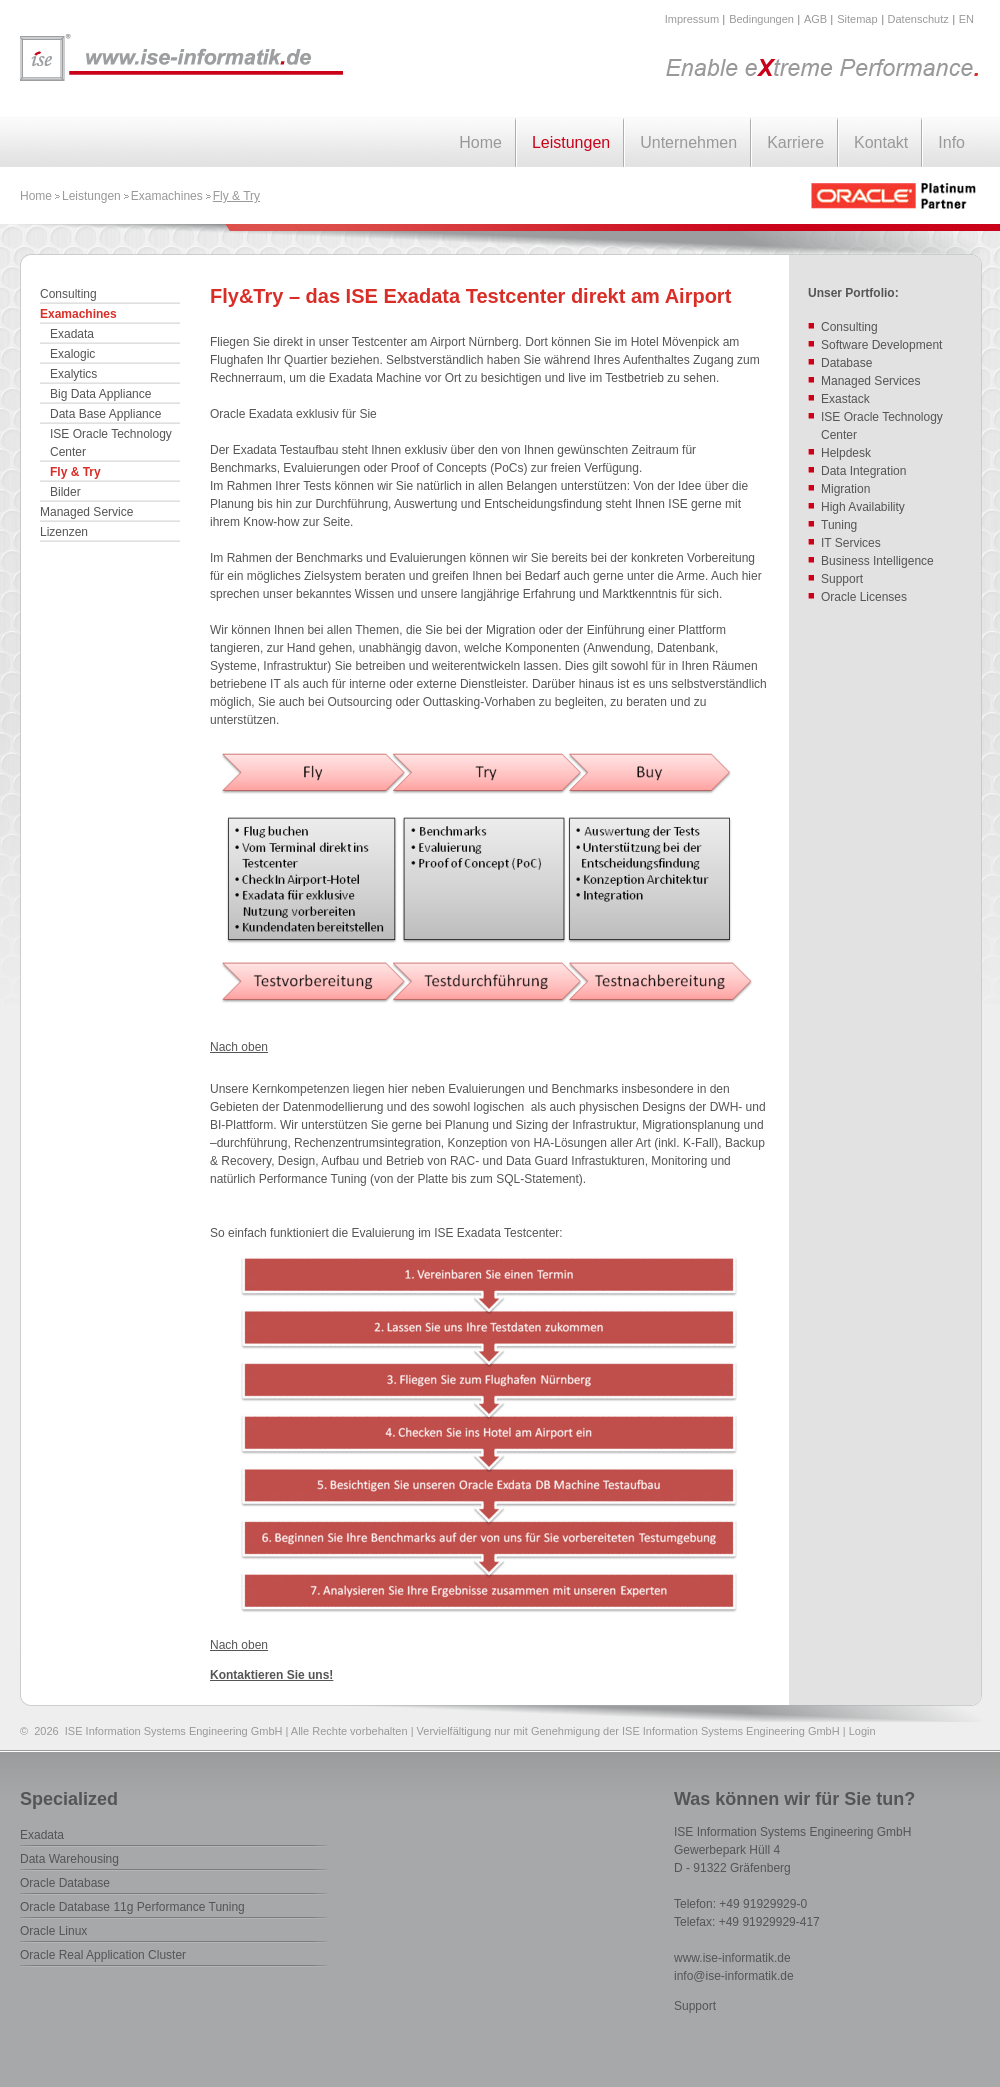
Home (480, 142)
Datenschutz (918, 19)
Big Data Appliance (100, 394)
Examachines (167, 196)
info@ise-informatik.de (734, 1976)
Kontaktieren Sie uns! (271, 1675)
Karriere (795, 142)
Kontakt (881, 142)
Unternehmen (688, 142)
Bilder (65, 492)
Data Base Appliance (105, 414)
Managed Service (86, 512)
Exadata (72, 334)
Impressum (692, 19)
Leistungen (571, 142)
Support (695, 2006)
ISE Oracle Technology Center (111, 443)
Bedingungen (761, 19)
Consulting (68, 294)
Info (951, 142)
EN (966, 19)
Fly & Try (236, 196)
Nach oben (239, 1047)
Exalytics (73, 374)
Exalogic (72, 354)
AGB (815, 19)
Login (862, 1731)
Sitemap (857, 19)
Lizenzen (64, 532)
